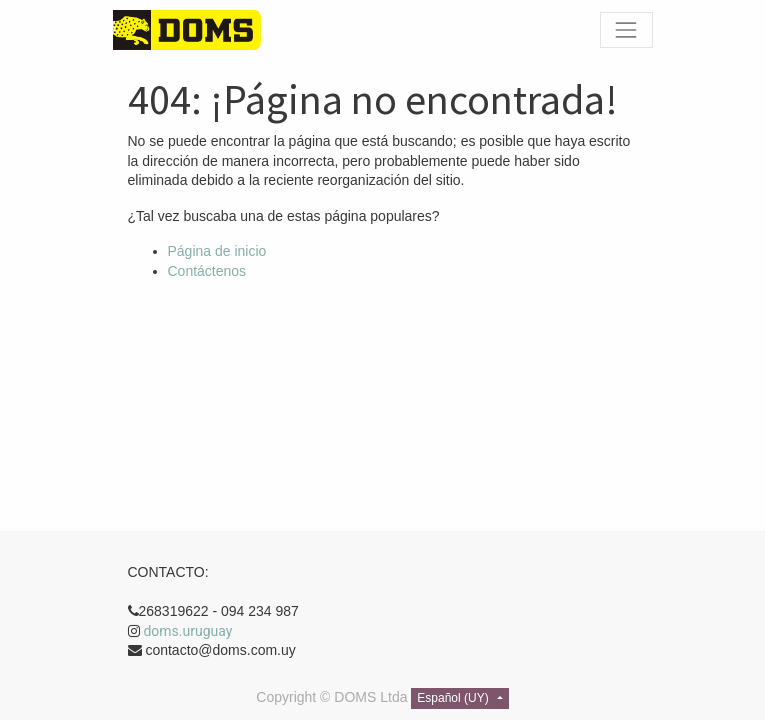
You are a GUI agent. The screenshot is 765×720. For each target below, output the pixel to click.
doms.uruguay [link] (187, 631)
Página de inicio (217, 251)
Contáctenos (207, 271)
